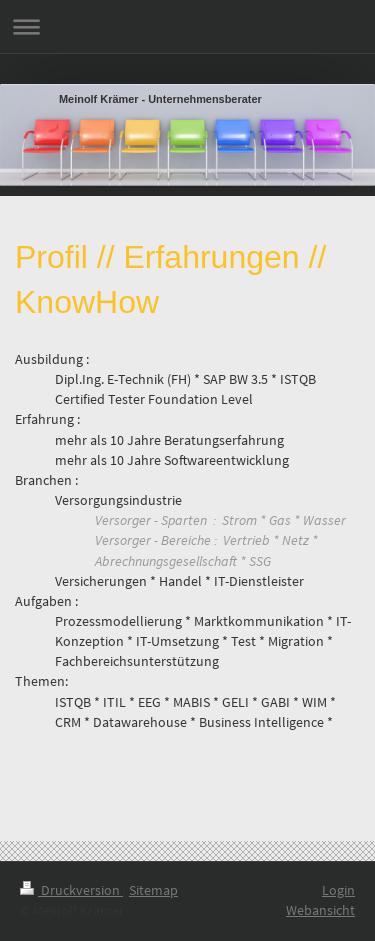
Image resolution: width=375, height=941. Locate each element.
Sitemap (153, 890)
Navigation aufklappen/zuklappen (187, 26)
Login (338, 890)
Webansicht (320, 910)
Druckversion (71, 890)
